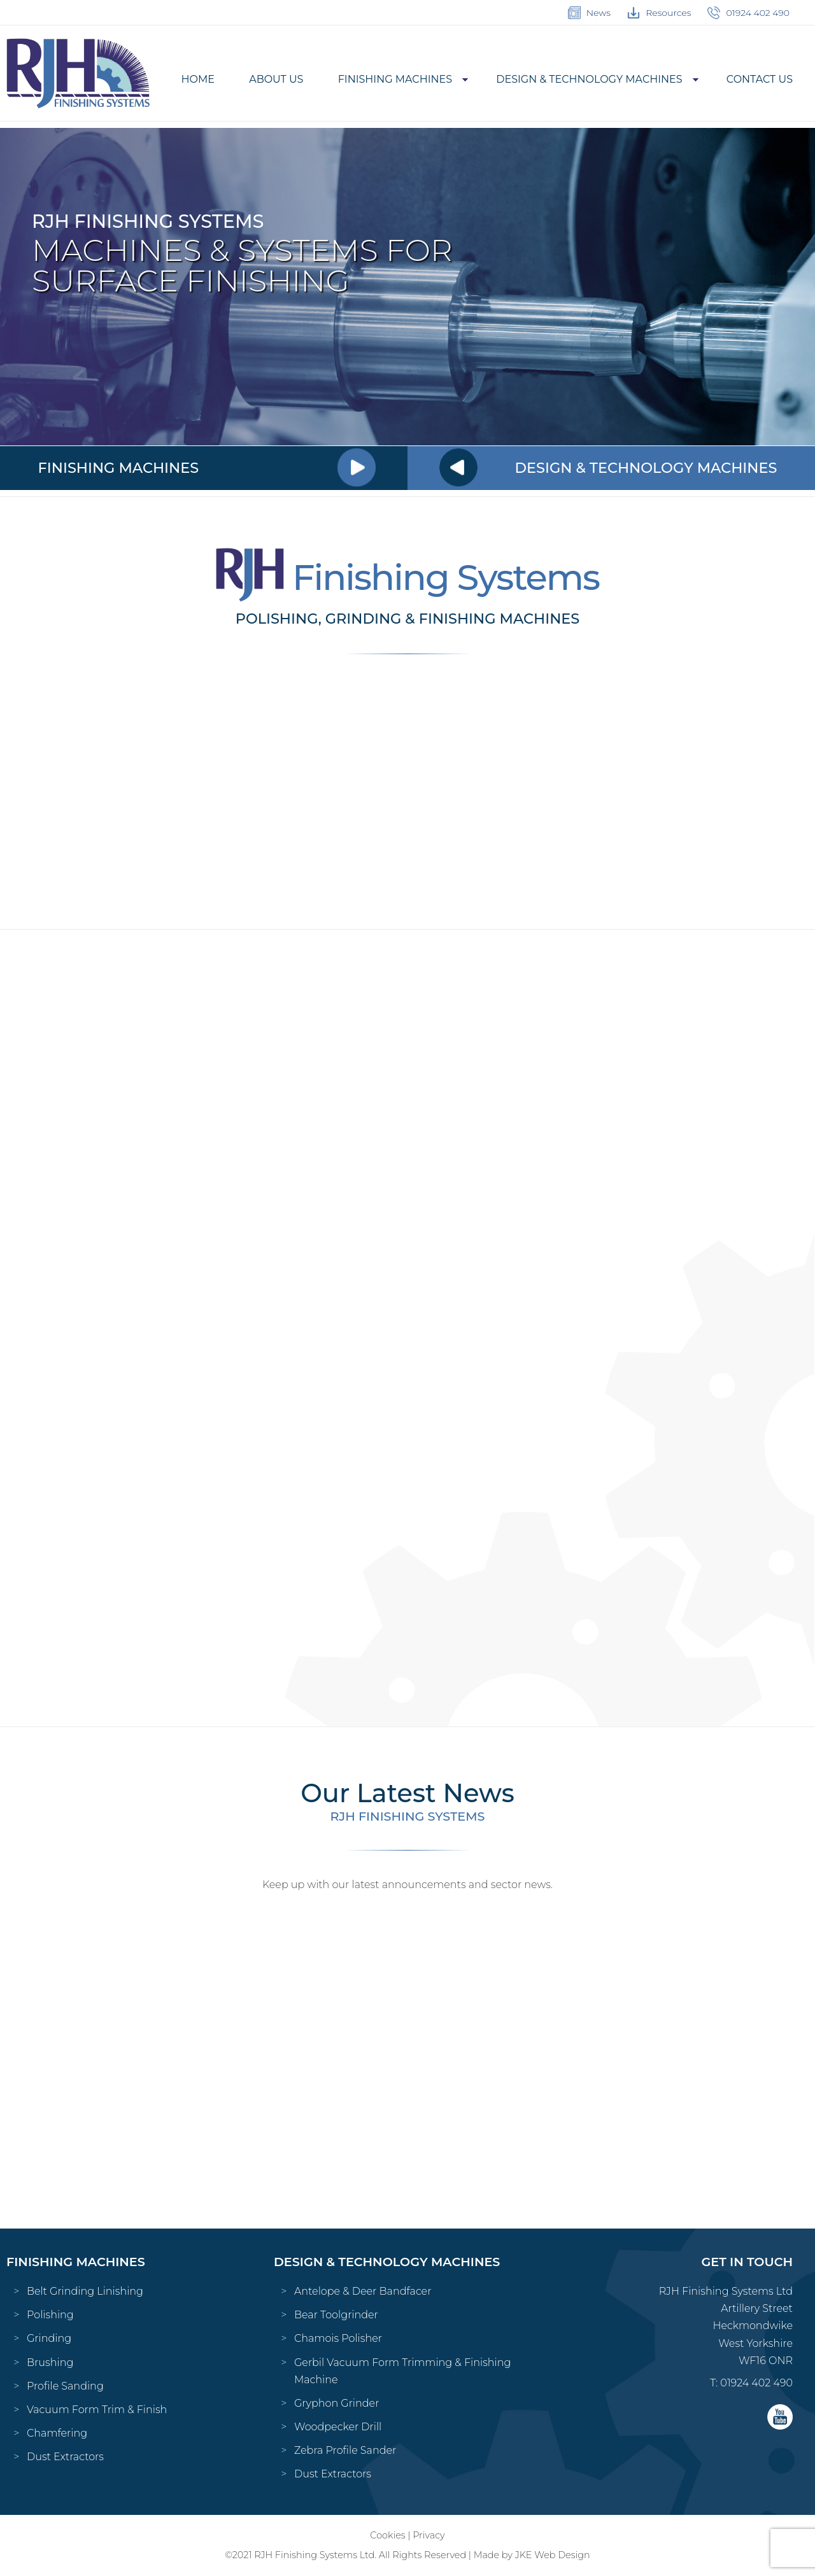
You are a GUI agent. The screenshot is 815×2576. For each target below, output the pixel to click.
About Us (276, 79)
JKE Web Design (552, 2555)
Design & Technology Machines (589, 79)
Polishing (50, 2315)
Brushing (50, 2362)
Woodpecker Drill (337, 2427)
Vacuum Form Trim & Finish (97, 2410)
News (589, 12)
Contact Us (759, 79)
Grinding (49, 2338)
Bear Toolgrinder (336, 2315)
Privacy (428, 2535)
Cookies (387, 2535)
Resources (659, 12)
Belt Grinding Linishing (85, 2291)
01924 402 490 (748, 12)
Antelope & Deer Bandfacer (362, 2291)
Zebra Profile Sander (345, 2450)
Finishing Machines (395, 79)
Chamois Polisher (338, 2338)
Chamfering (57, 2433)
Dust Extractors (65, 2457)
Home (198, 79)
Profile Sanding (65, 2386)
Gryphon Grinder (336, 2403)
